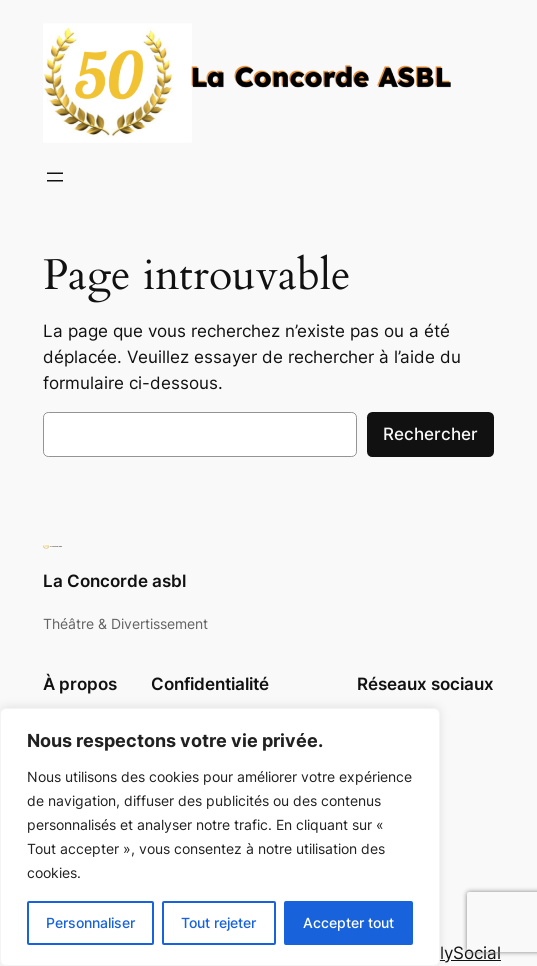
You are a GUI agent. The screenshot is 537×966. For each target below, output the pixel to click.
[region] (220, 837)
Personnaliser (90, 922)
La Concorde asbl (114, 581)
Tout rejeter (218, 922)
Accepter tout (348, 922)
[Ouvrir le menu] (55, 177)
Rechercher (430, 434)
